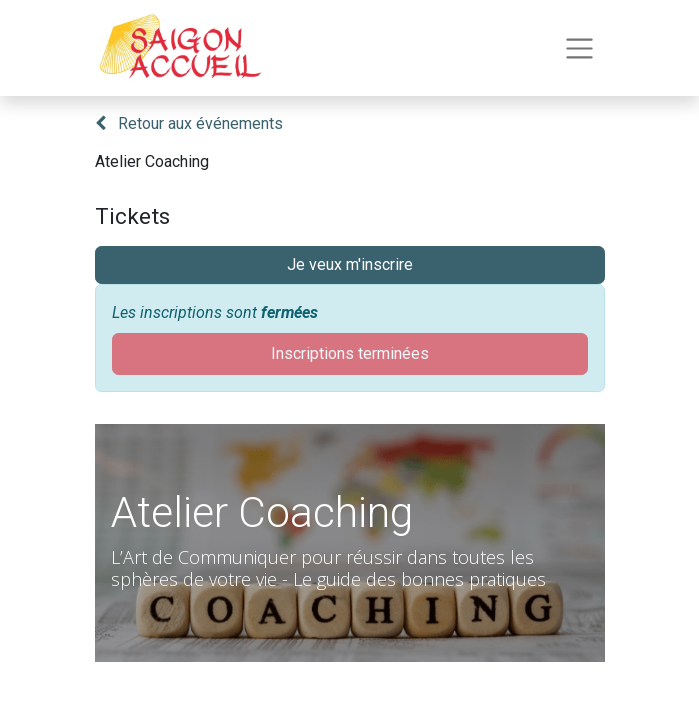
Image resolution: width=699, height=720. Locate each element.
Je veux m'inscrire (350, 264)
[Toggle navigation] (579, 48)
